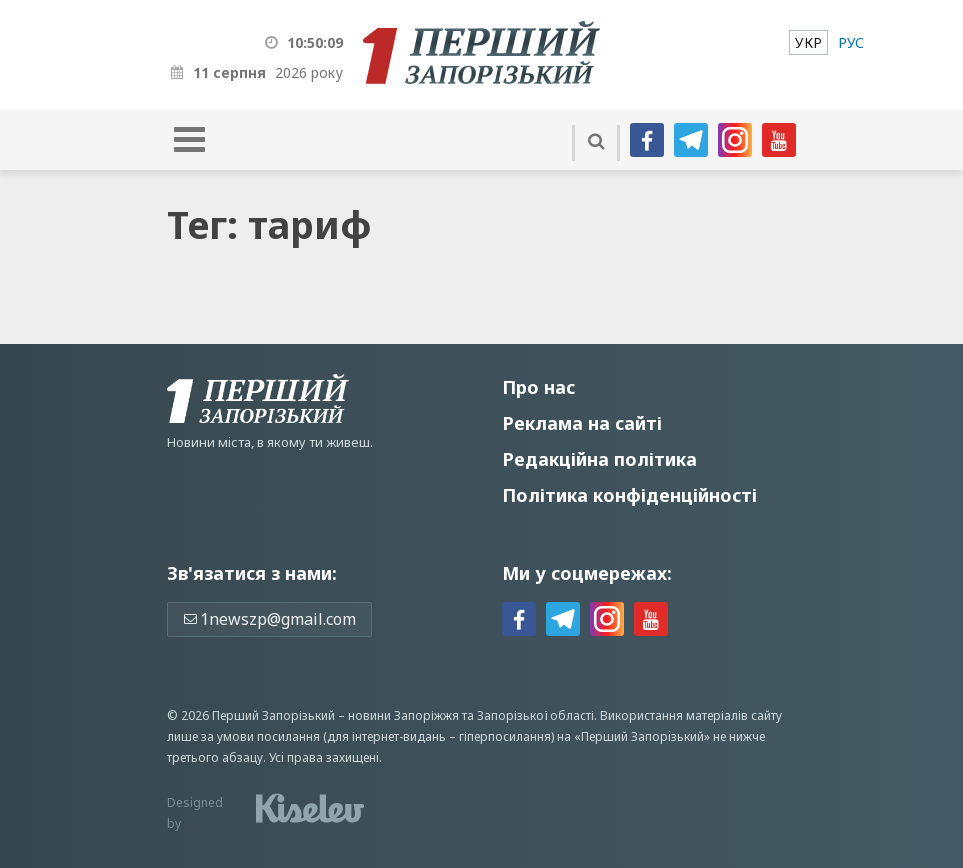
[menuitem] (808, 42)
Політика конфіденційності (629, 495)
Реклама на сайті (582, 423)
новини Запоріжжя (403, 715)
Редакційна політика (599, 459)
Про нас (538, 387)
